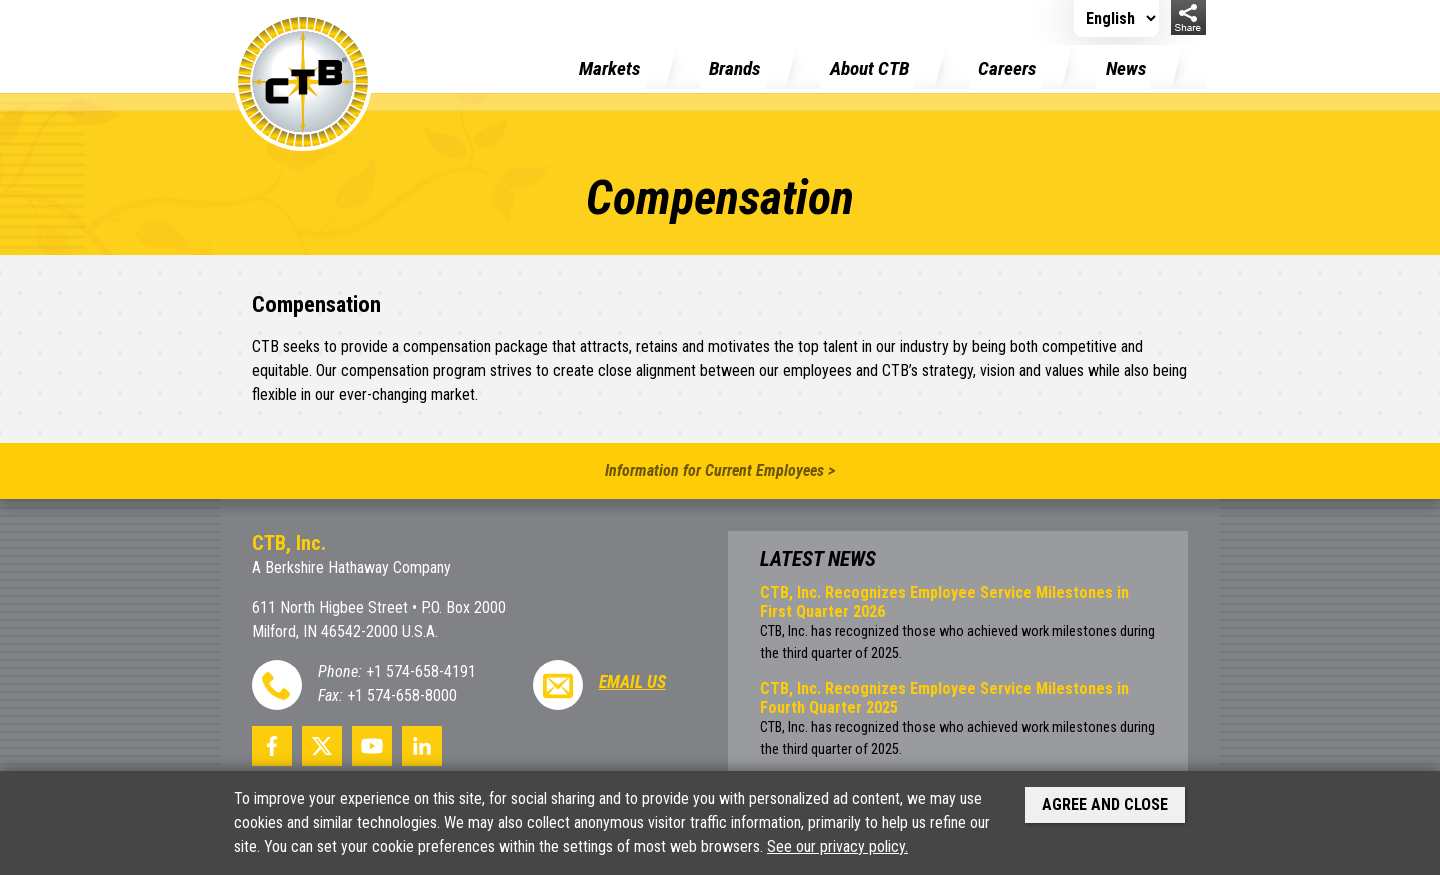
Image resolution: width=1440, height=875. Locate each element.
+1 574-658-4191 (421, 671)
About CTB (869, 68)
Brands (734, 68)
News (1126, 68)
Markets (609, 68)
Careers (1007, 68)
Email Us (632, 682)
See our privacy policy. (837, 846)
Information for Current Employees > (720, 470)
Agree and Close (1105, 804)
